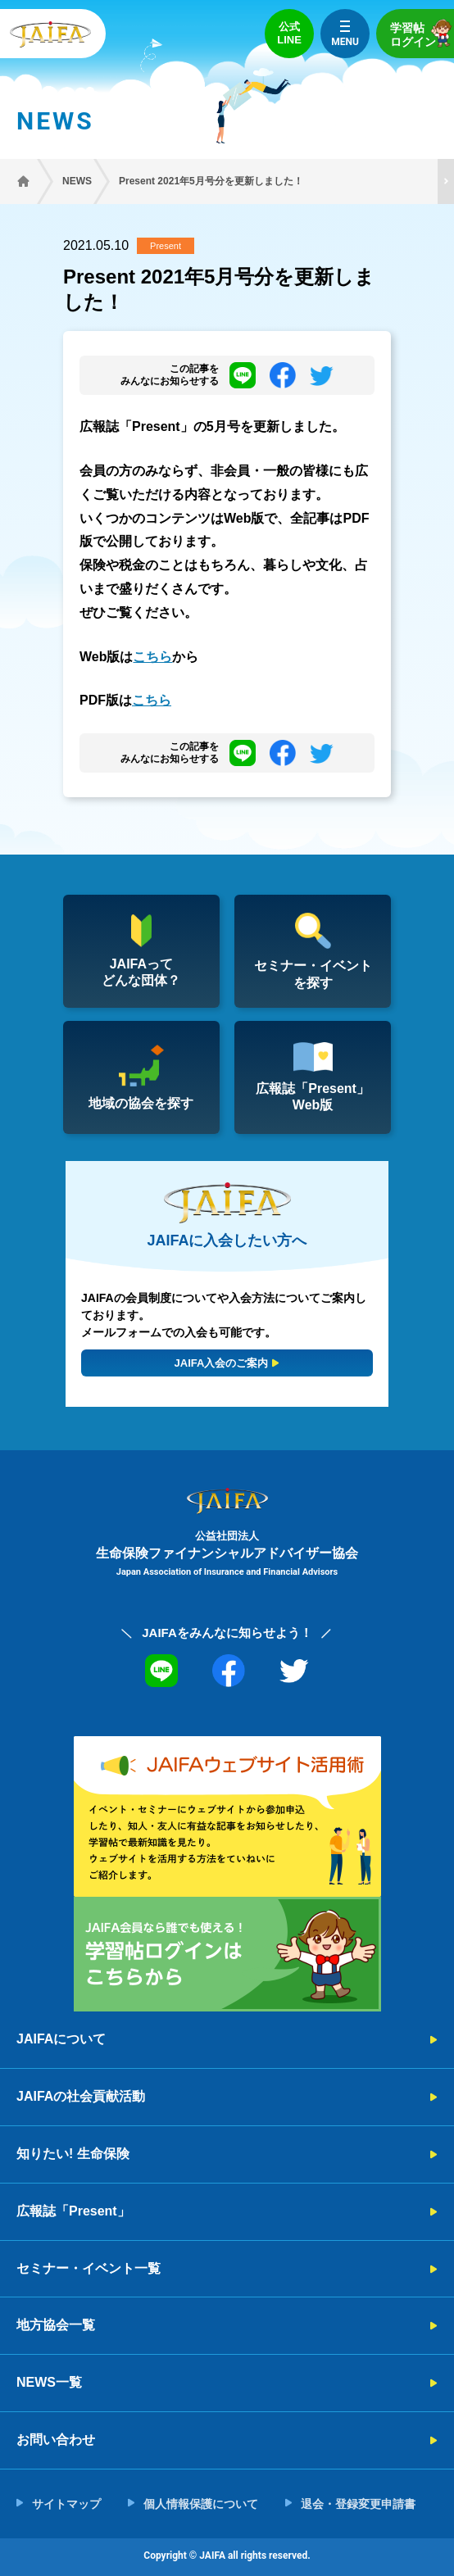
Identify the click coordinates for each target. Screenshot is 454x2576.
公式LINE (289, 33)
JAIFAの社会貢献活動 (80, 2096)
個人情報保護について (200, 2503)
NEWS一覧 (49, 2382)
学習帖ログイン (422, 33)
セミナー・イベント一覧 (88, 2268)
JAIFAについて (61, 2039)
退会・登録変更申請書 (358, 2503)
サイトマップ (66, 2503)
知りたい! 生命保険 (72, 2154)
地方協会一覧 (55, 2325)
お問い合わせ (55, 2440)
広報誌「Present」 (73, 2211)
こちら (152, 657)
